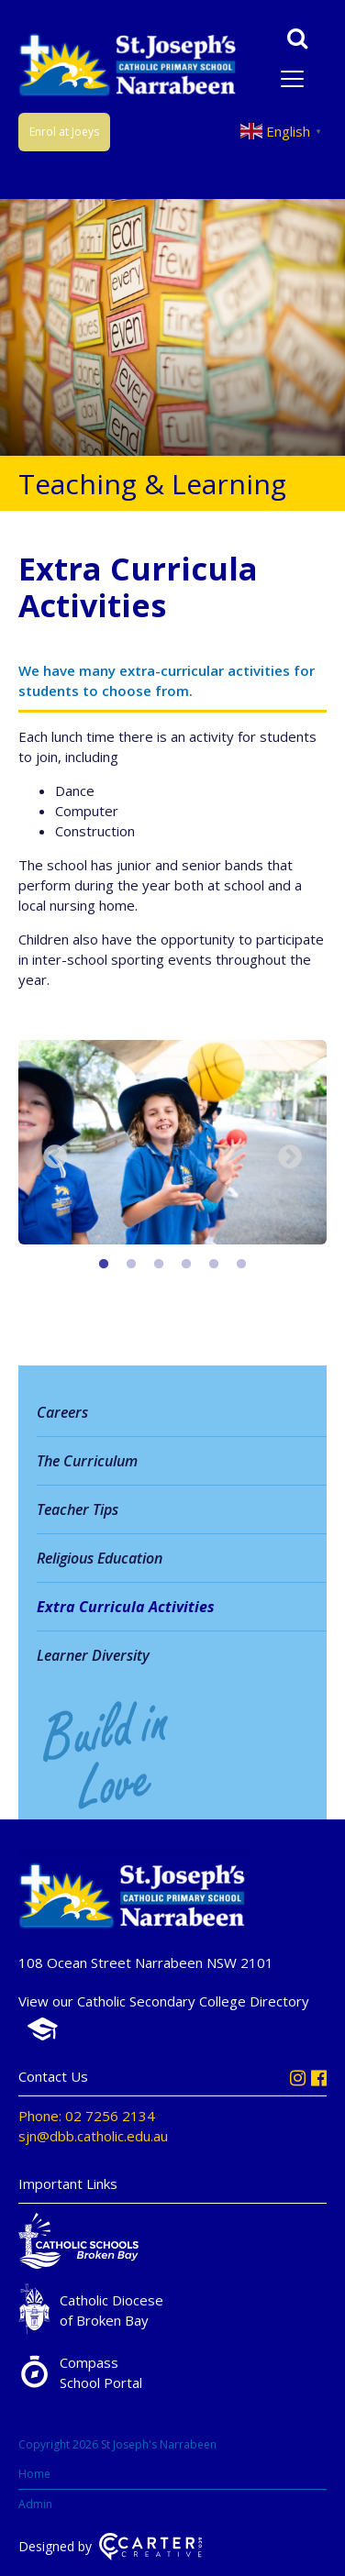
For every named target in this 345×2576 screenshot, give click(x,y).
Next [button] (290, 1157)
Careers (62, 1412)
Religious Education (99, 1558)
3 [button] (159, 1264)
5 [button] (214, 1264)
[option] (172, 1145)
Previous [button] (55, 1157)
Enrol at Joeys (64, 131)
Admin (35, 2504)
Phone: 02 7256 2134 (86, 2115)
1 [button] (104, 1264)
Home (34, 2474)
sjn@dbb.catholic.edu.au (93, 2136)
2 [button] (131, 1264)
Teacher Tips (77, 1509)
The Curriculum (87, 1461)
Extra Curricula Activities (126, 1607)
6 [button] (241, 1264)
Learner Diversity (93, 1655)
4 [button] (186, 1264)
